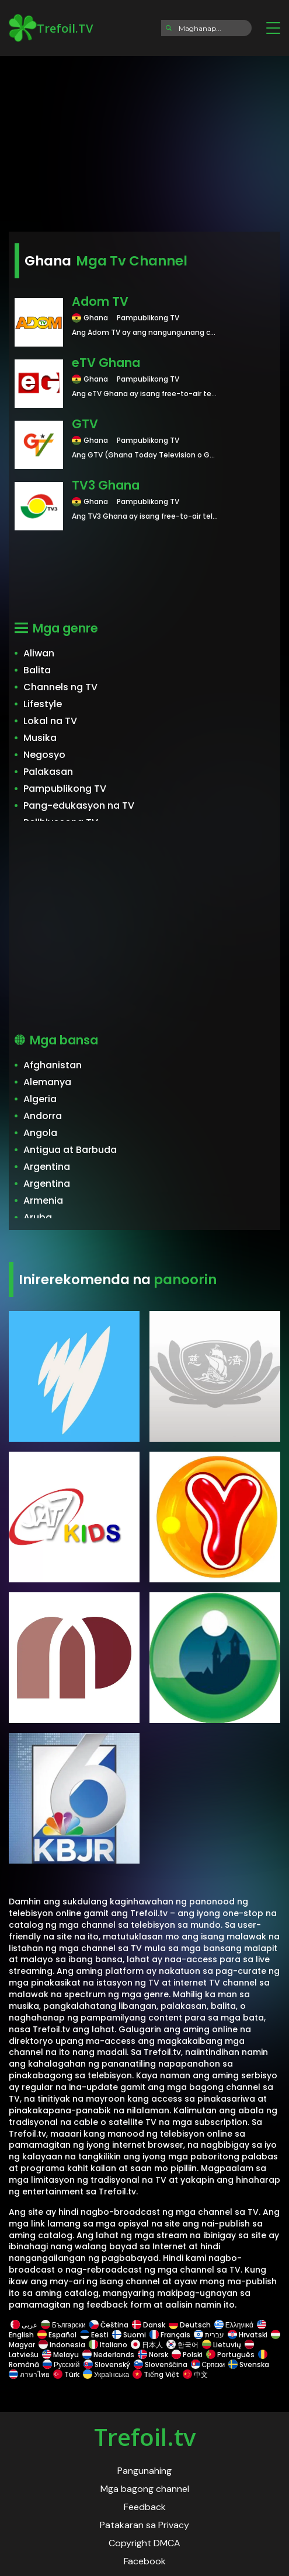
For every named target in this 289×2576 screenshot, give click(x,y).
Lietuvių (221, 2345)
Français (170, 2335)
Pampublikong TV (64, 788)
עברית (209, 2335)
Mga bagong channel (144, 2489)
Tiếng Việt (156, 2374)
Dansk (148, 2325)
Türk (66, 2374)
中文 (194, 2374)
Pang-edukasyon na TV (78, 805)
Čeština (109, 2325)
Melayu (60, 2355)
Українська (106, 2374)
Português (230, 2355)
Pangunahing (144, 2471)
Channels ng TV (60, 687)
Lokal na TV (50, 721)
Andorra (42, 1116)
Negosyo (44, 754)
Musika (40, 738)
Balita (37, 670)
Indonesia (62, 2345)
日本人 (147, 2345)
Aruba (37, 1217)
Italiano (108, 2345)
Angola (40, 1133)
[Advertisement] (144, 140)
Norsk (153, 2355)
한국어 (182, 2345)
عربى (24, 2325)
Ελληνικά (234, 2325)
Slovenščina (160, 2364)
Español (57, 2335)
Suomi (129, 2335)
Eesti (94, 2335)
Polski (187, 2355)
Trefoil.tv (145, 2437)
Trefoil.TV (51, 28)
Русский (61, 2364)
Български (63, 2325)
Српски (208, 2364)
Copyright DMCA (144, 2543)
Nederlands (108, 2355)
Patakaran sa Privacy (144, 2525)
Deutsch (190, 2325)
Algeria (40, 1099)
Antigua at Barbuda (70, 1149)
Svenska (249, 2364)
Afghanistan (52, 1065)
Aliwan (38, 653)
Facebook (145, 2561)
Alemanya (47, 1082)
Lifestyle (42, 704)
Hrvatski (247, 2335)
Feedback (145, 2507)
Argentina (46, 1166)
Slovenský (107, 2364)
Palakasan (48, 771)
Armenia (43, 1200)
